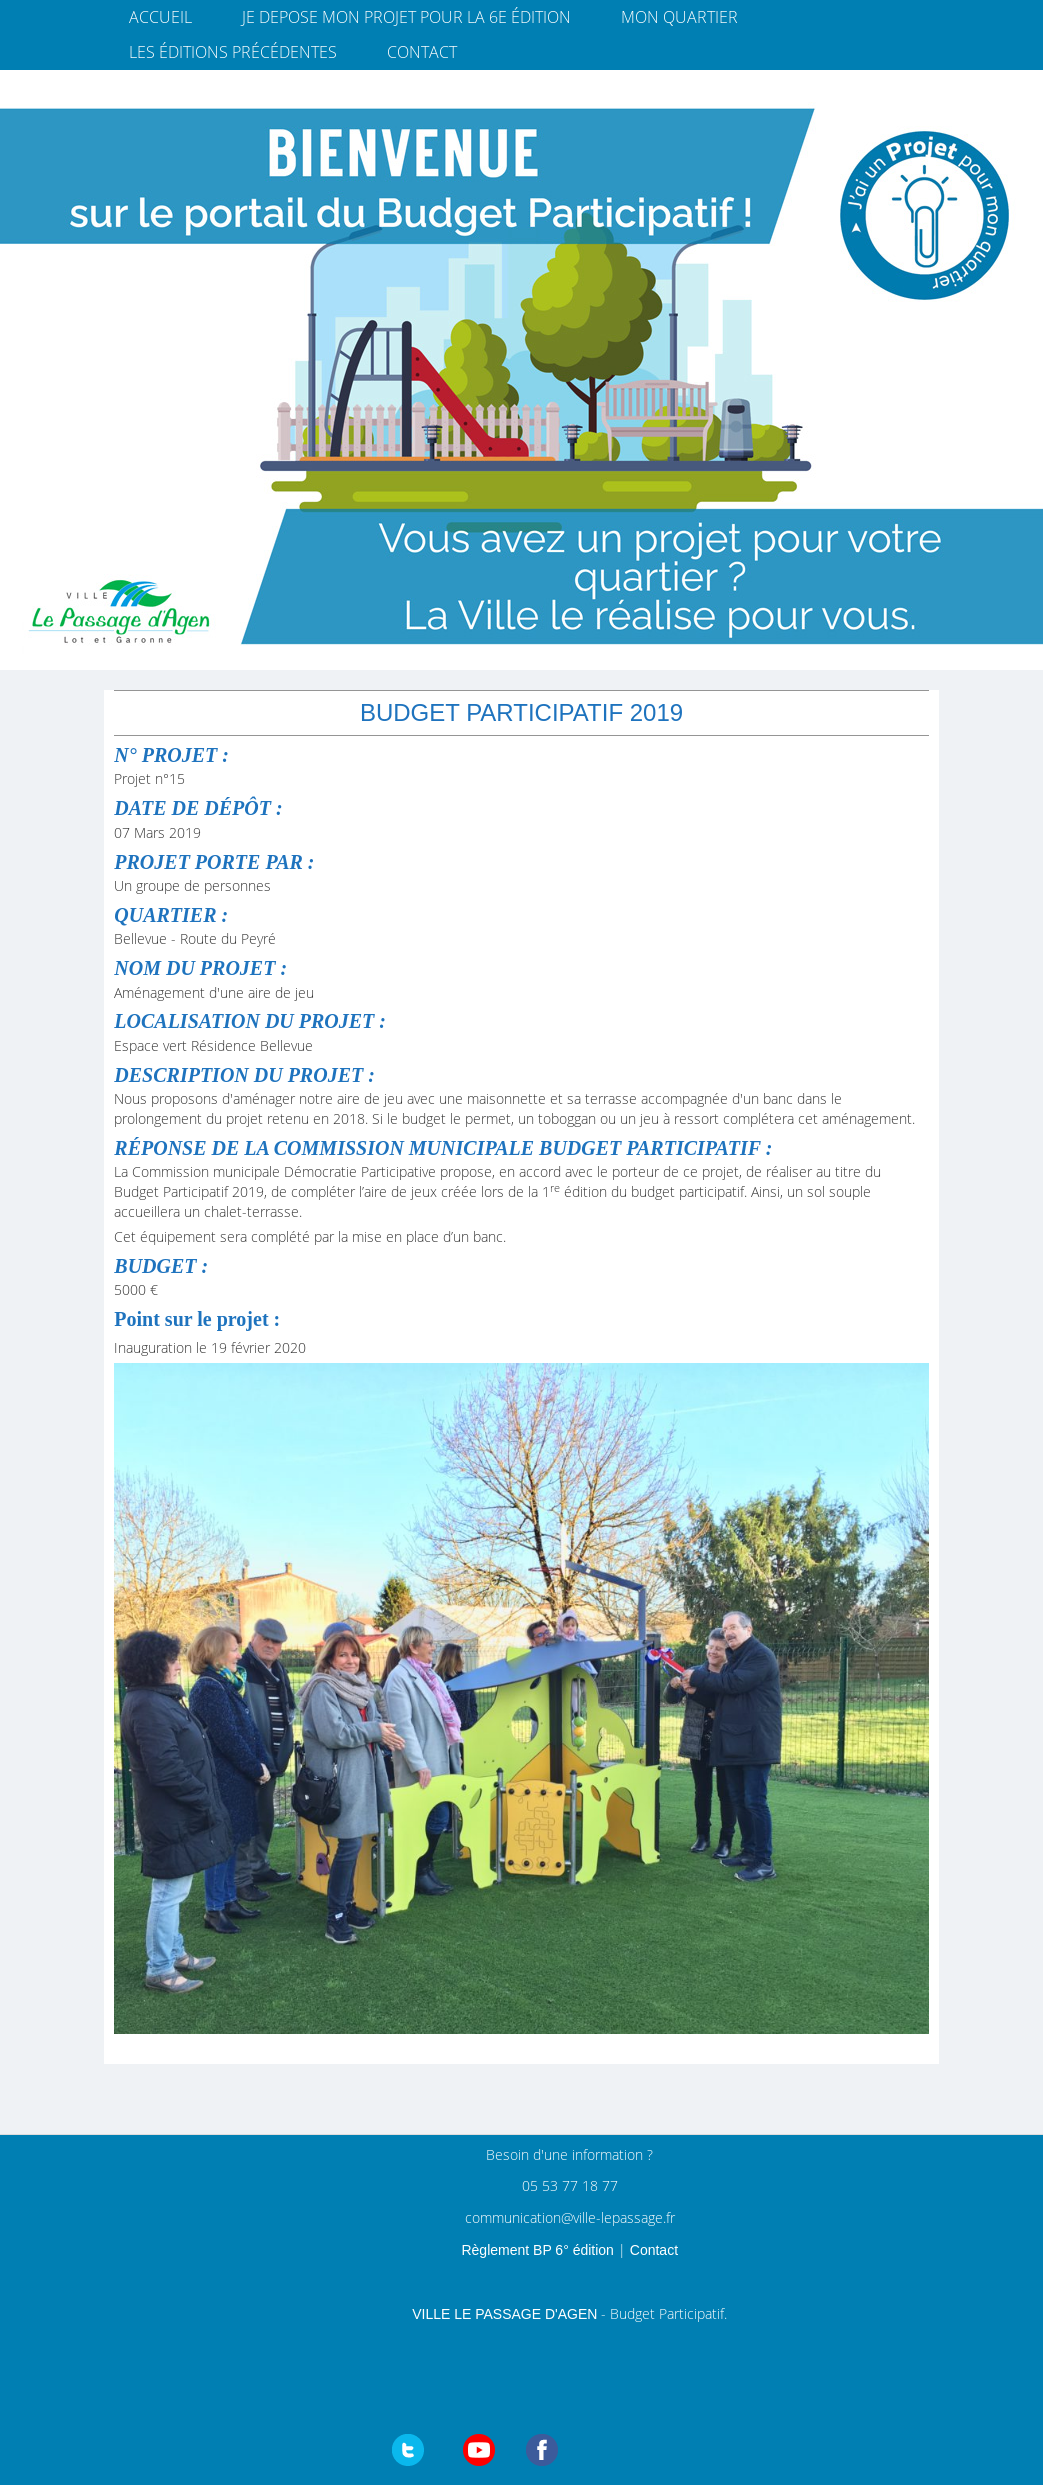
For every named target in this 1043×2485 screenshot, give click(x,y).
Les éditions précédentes (233, 52)
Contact (422, 52)
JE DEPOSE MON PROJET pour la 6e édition (406, 17)
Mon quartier (679, 17)
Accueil (160, 17)
